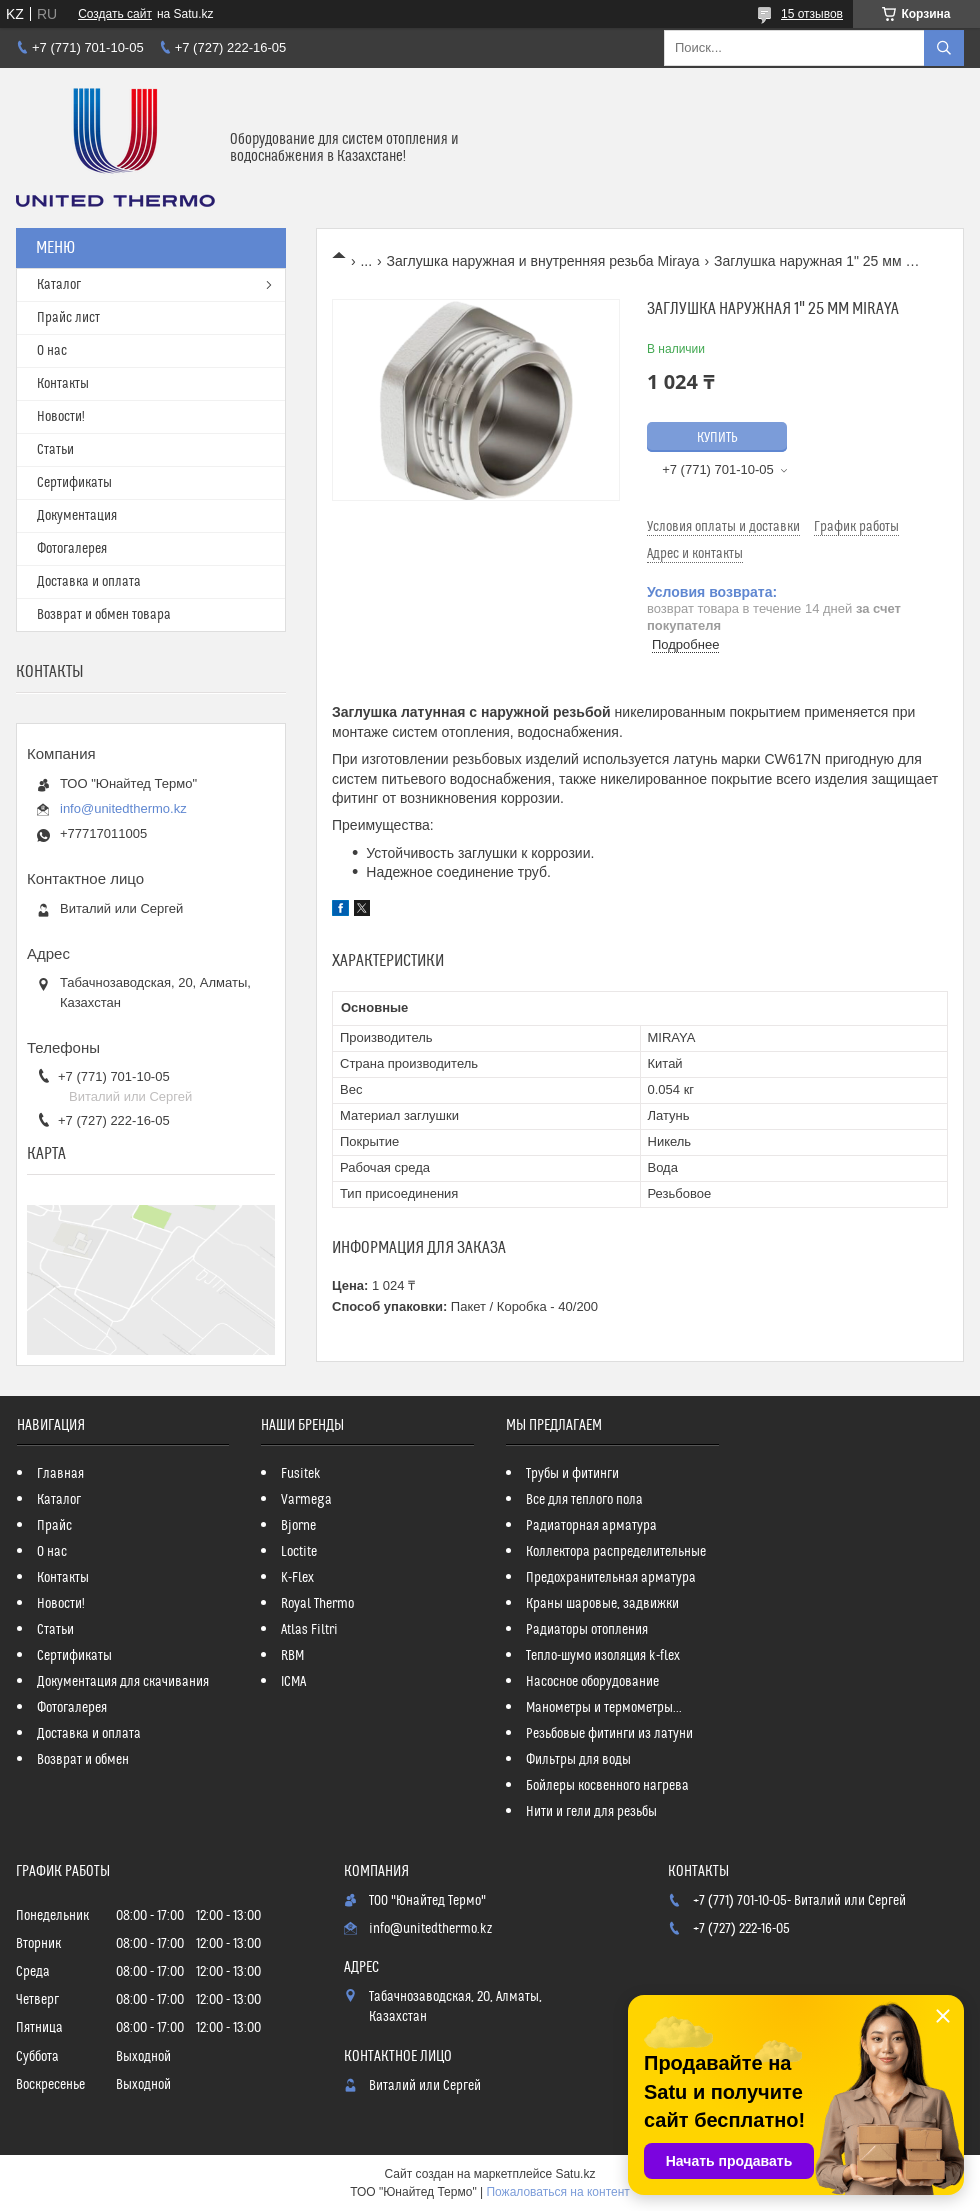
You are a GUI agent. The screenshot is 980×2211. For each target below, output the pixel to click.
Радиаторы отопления (587, 1630)
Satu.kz (575, 2174)
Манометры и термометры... (604, 1708)
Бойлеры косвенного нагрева (607, 1786)
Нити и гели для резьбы (591, 1812)
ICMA (293, 1682)
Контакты (63, 384)
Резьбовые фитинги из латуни (609, 1734)
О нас (52, 351)
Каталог (59, 285)
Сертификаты (74, 483)
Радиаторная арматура (591, 1526)
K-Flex (297, 1578)
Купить (717, 438)
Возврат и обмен (83, 1760)
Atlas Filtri (309, 1630)
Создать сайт (115, 14)
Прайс (54, 1526)
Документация (77, 516)
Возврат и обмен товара (104, 615)
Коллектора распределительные (616, 1552)
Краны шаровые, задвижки (602, 1604)
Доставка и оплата (89, 582)
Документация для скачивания (123, 1682)
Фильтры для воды (578, 1760)
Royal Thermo (317, 1604)
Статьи (55, 450)
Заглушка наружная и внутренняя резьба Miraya (543, 261)
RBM (292, 1656)
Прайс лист (68, 318)
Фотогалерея (72, 549)
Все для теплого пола (584, 1500)
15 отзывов (812, 14)
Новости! (61, 417)
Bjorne (298, 1526)
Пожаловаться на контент (557, 2192)
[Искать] (944, 48)
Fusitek (301, 1474)
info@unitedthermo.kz (123, 808)
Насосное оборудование (592, 1682)
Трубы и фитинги (572, 1474)
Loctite (299, 1552)
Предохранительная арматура (611, 1578)
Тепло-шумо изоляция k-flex (603, 1656)
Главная (60, 1474)
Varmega (306, 1500)
